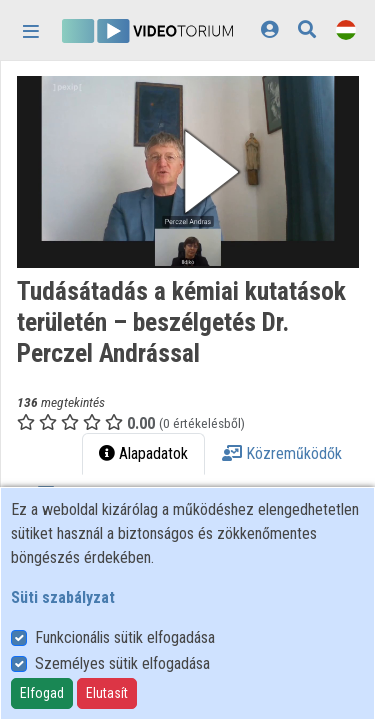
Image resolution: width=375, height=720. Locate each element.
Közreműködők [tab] (282, 453)
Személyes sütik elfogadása (122, 663)
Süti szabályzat (63, 597)
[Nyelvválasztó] (346, 29)
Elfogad (42, 693)
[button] (188, 172)
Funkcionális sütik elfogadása (125, 637)
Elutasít (107, 693)
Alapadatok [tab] (143, 453)
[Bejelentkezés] (269, 29)
